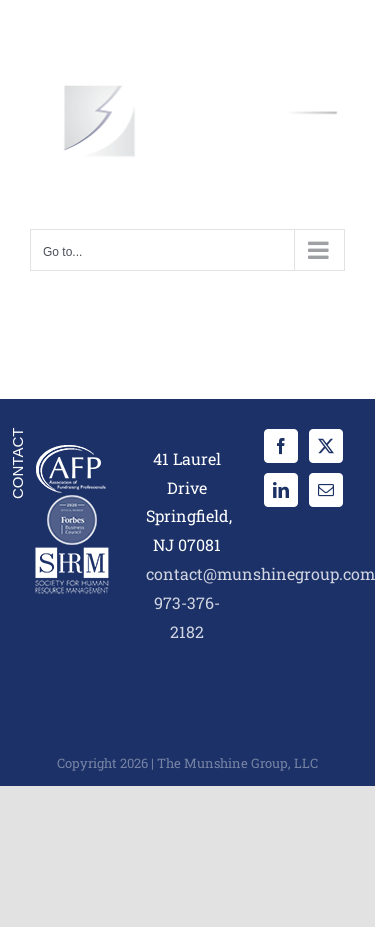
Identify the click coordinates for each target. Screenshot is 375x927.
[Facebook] (281, 446)
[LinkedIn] (281, 490)
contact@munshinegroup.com (260, 573)
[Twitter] (326, 446)
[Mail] (326, 490)
